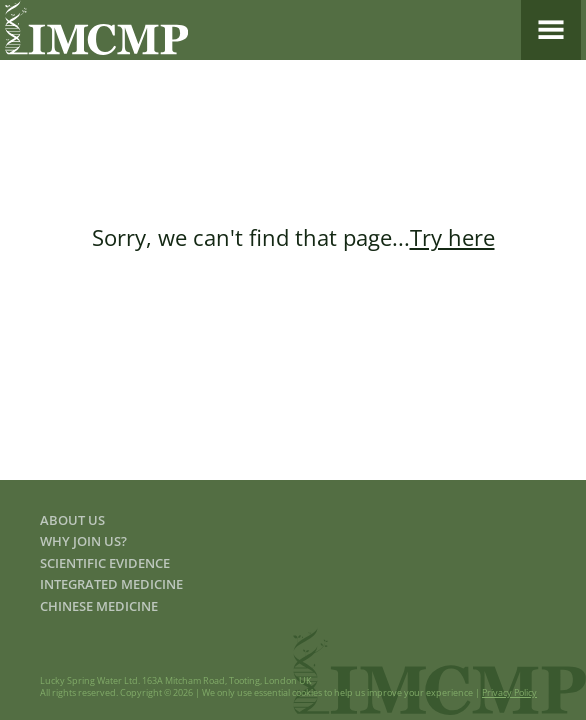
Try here (452, 237)
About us (72, 520)
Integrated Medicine (111, 584)
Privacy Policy (509, 692)
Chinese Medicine (99, 606)
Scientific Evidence (105, 563)
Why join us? (83, 541)
